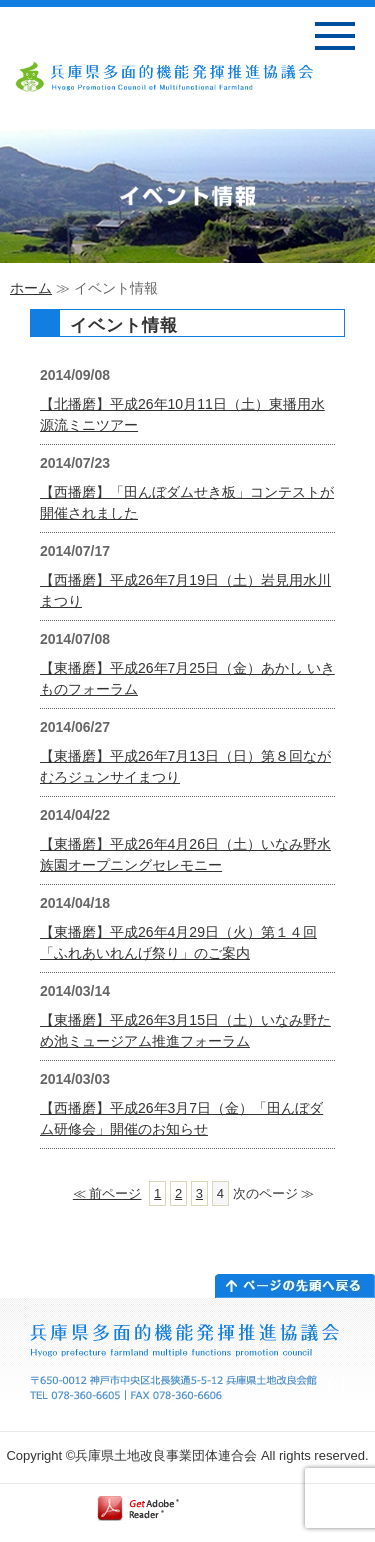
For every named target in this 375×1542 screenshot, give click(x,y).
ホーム (31, 288)
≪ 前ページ (107, 1193)
